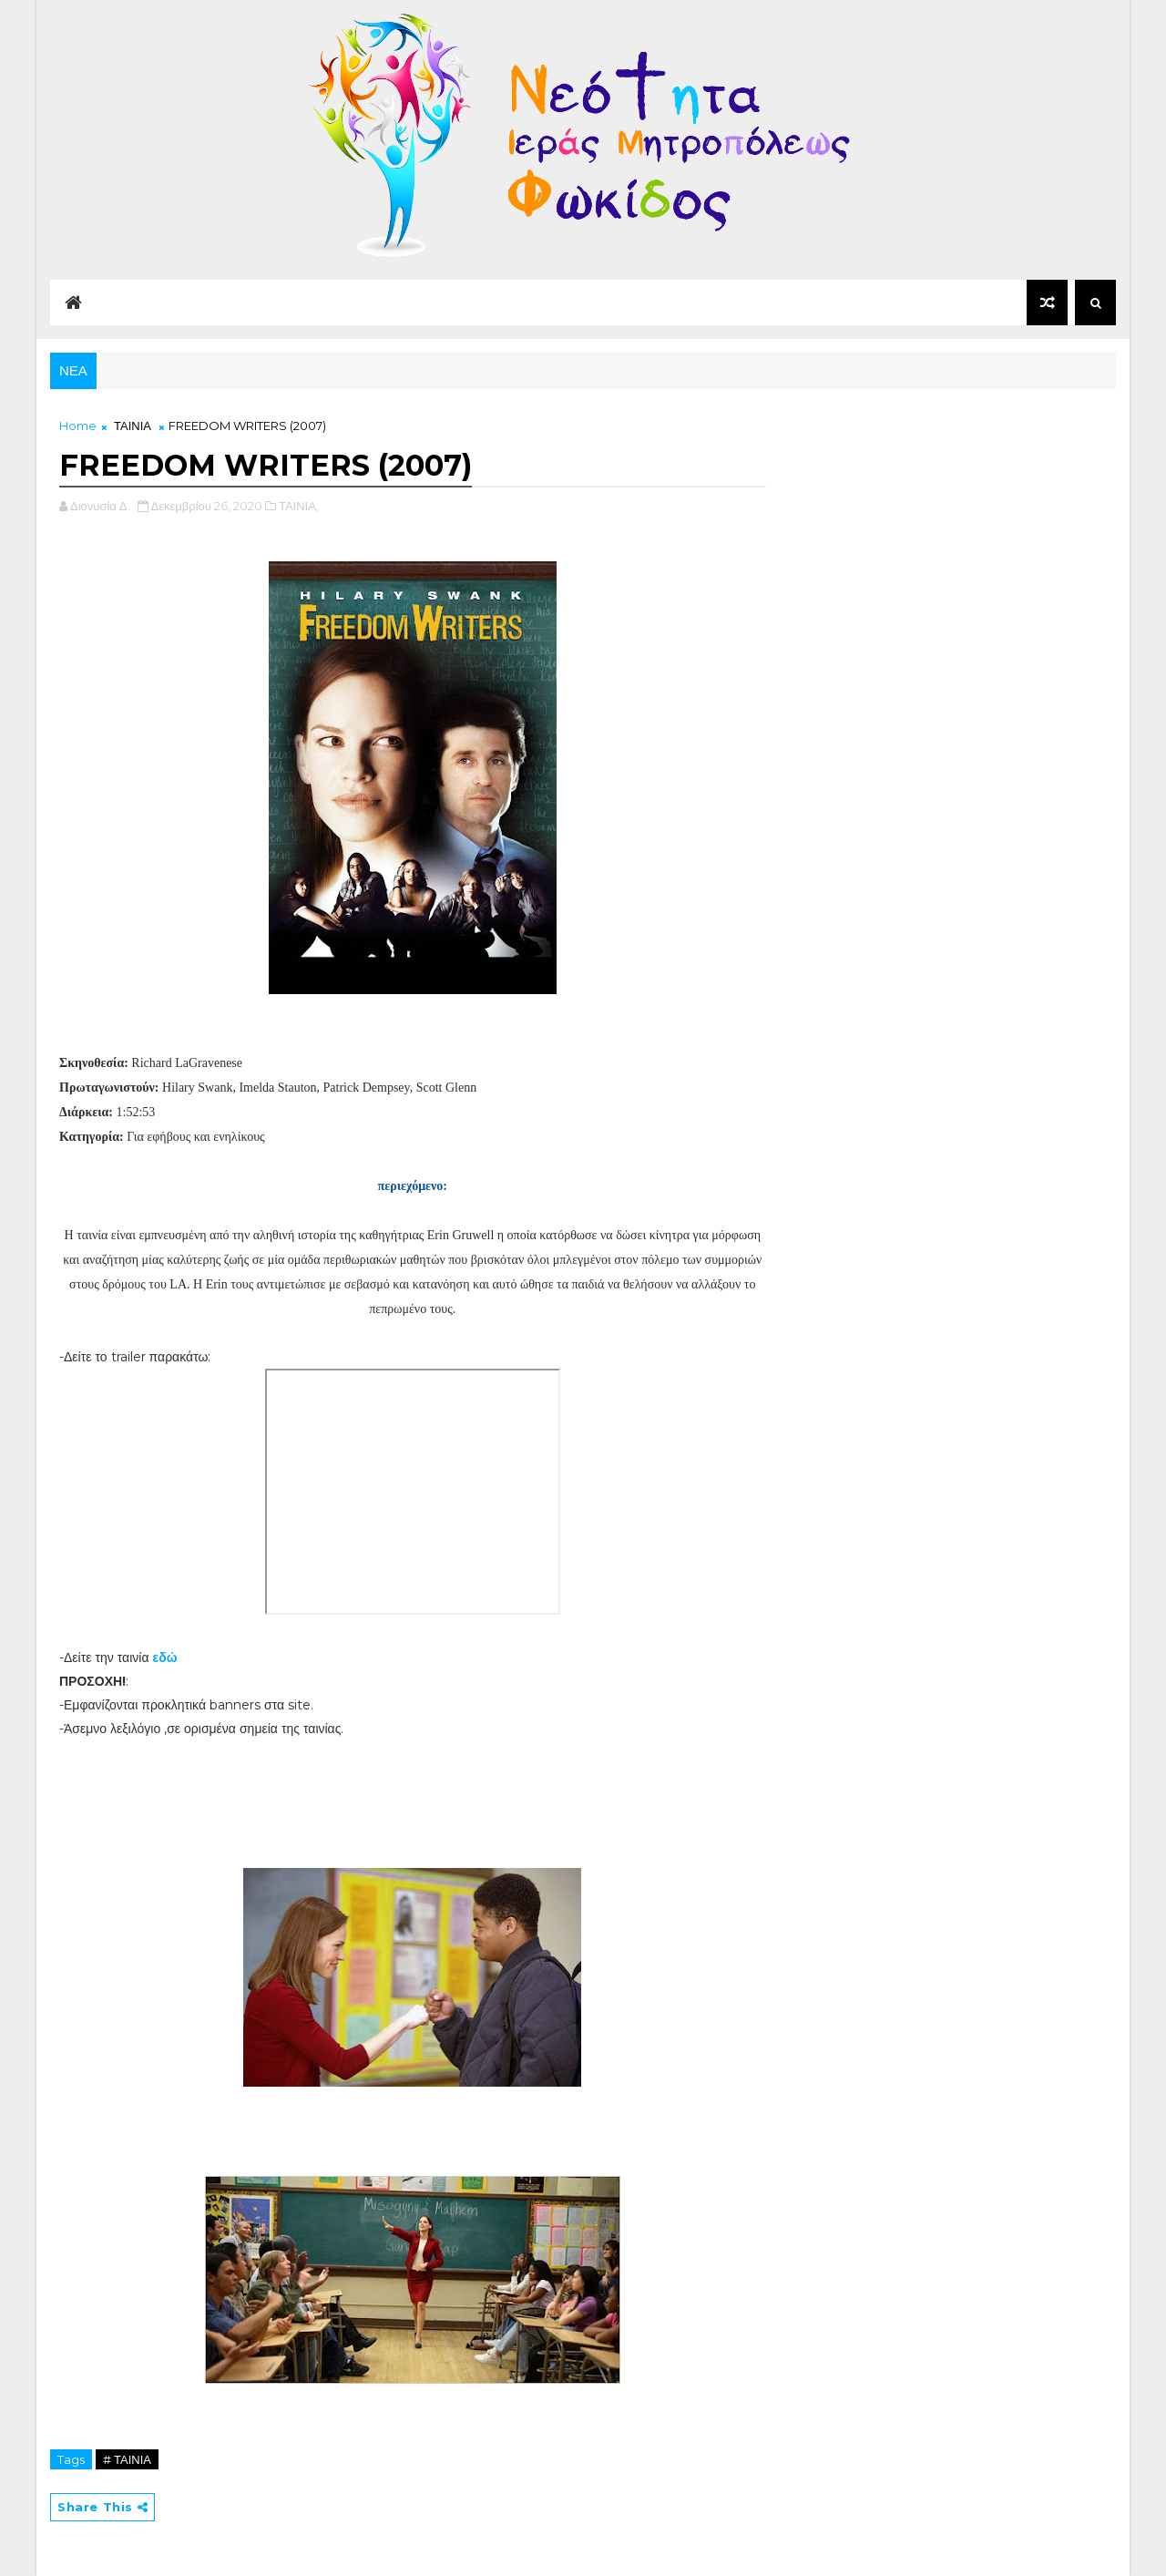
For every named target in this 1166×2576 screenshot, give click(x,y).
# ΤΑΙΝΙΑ (127, 2459)
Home (78, 425)
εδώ (165, 1657)
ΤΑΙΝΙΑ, (299, 505)
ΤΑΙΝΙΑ (132, 425)
